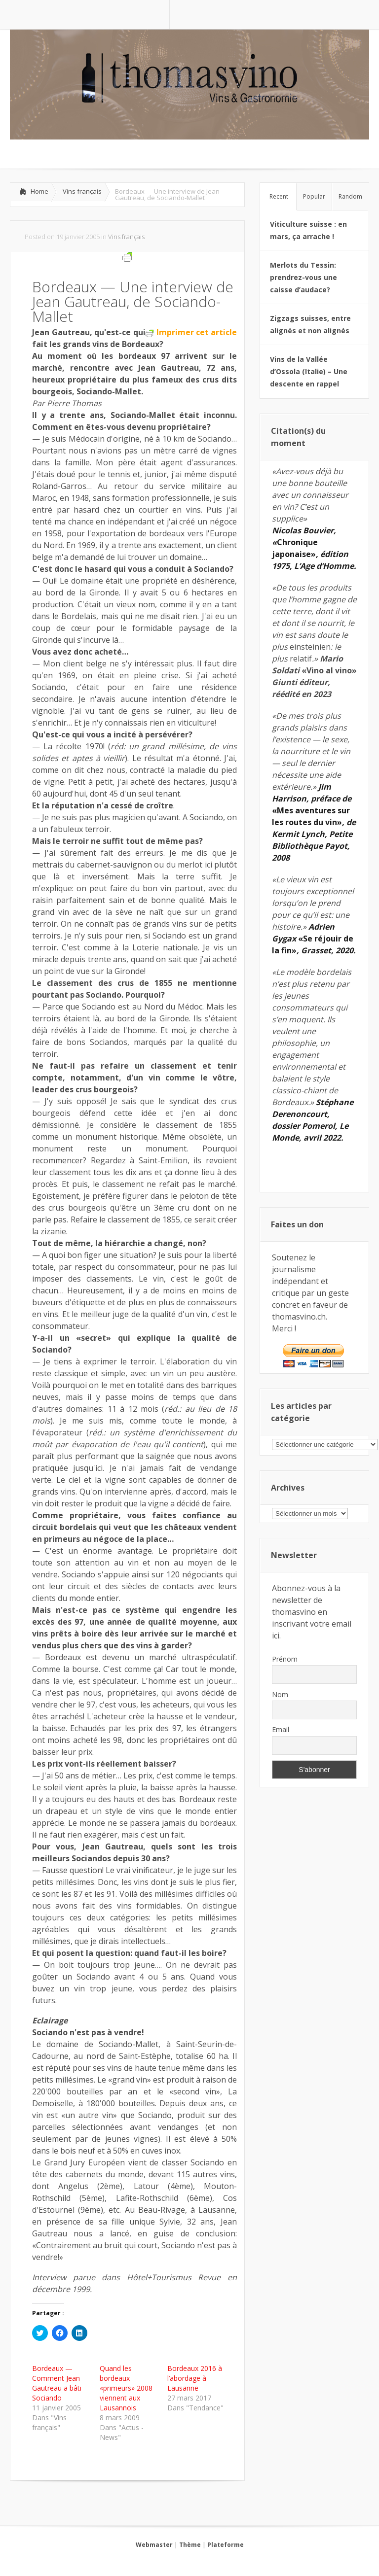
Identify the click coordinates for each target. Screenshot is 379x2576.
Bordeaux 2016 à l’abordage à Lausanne (194, 2378)
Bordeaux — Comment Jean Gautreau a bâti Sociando (56, 2383)
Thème (190, 2545)
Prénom (285, 1659)
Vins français (82, 191)
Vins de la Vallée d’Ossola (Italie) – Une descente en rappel (308, 371)
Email (280, 1729)
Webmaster (154, 2545)
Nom (280, 1694)
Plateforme (225, 2545)
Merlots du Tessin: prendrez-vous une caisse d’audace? (303, 277)
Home (39, 191)
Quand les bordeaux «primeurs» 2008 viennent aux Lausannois (126, 2388)
